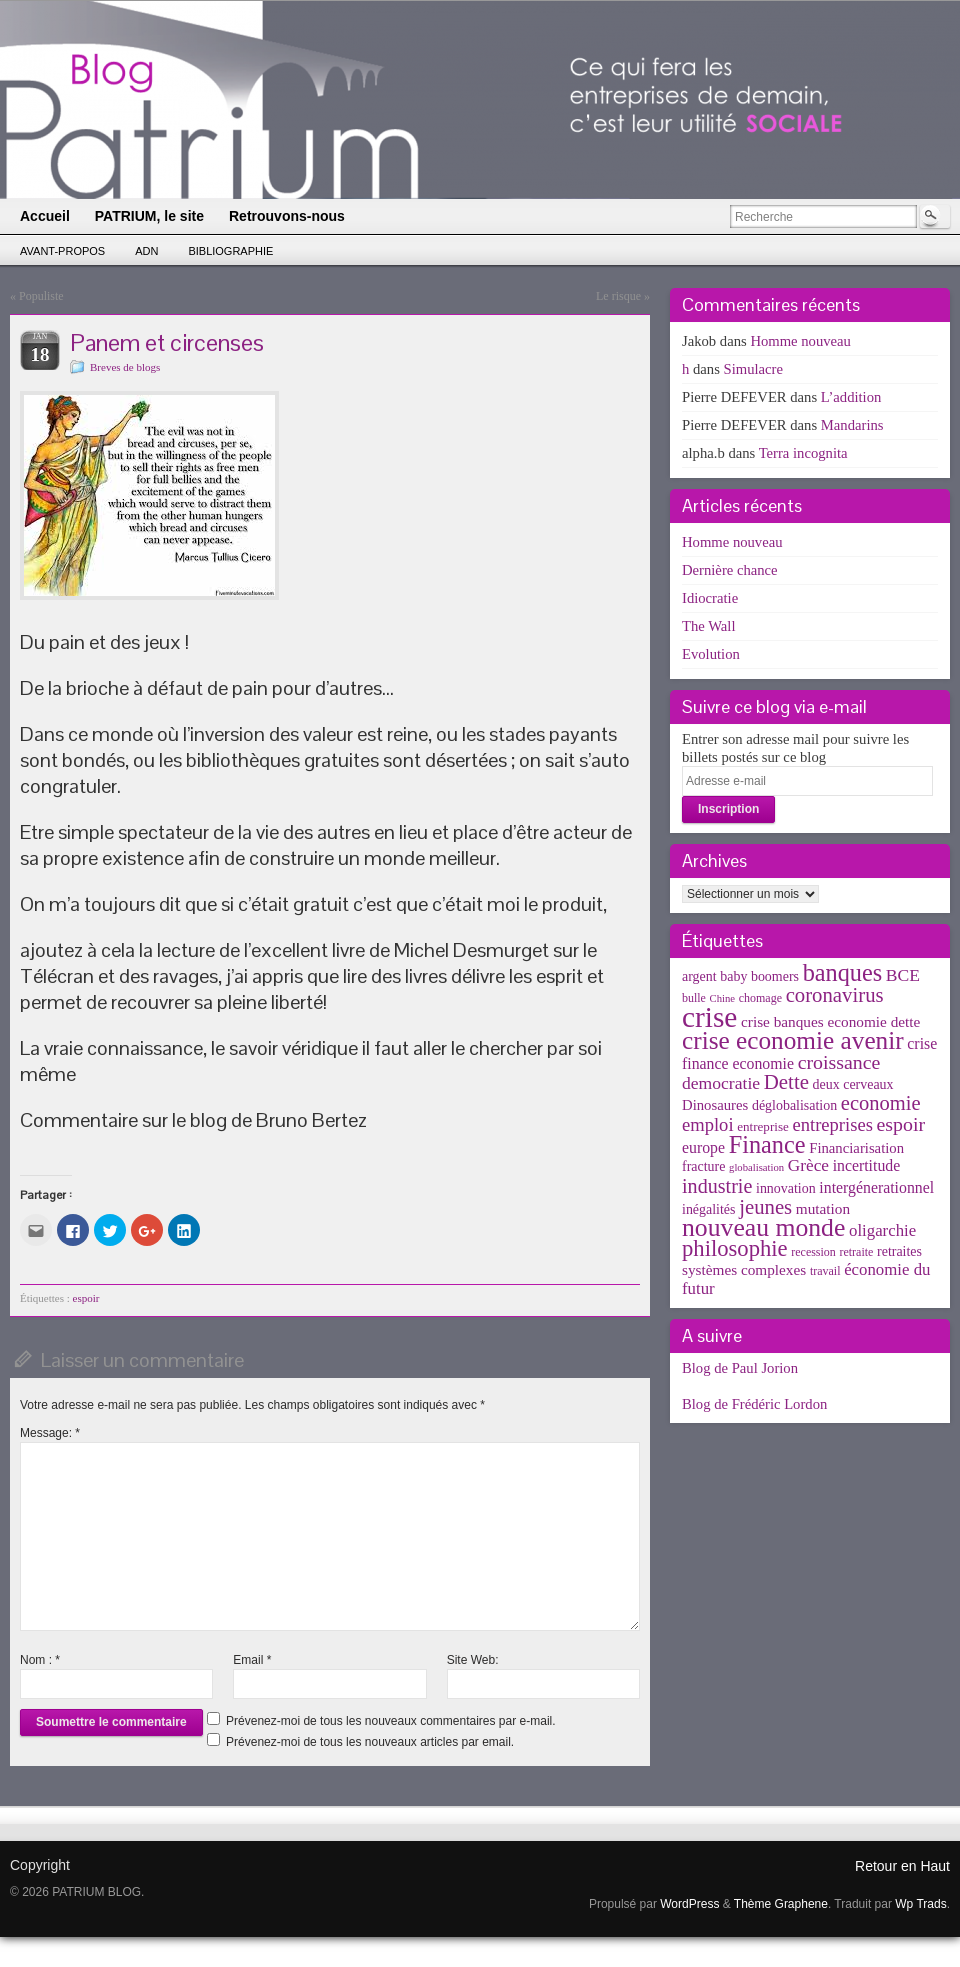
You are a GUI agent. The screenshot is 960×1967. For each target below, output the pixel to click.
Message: (50, 1433)
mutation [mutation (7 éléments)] (823, 1208)
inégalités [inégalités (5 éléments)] (708, 1209)
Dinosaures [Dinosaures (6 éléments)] (715, 1105)
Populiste (41, 296)
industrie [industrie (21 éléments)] (717, 1186)
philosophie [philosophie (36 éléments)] (735, 1248)
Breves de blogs (125, 367)
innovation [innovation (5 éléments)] (786, 1188)
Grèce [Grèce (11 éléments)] (808, 1165)
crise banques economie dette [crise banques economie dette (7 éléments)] (830, 1021)
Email (252, 1660)
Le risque (618, 296)
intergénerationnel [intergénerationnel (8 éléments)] (876, 1187)
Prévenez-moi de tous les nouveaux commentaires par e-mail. (390, 1721)
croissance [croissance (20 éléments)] (839, 1062)
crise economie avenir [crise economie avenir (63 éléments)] (793, 1040)
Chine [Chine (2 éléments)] (722, 998)
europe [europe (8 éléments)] (703, 1147)
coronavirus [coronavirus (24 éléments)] (835, 995)
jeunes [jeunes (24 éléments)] (765, 1207)
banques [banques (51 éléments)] (843, 972)
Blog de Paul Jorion (740, 1368)
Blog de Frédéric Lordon (754, 1404)
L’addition (851, 397)
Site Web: (473, 1660)
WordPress (689, 1904)
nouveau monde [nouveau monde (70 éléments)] (763, 1227)
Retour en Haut (902, 1866)
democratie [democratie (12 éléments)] (721, 1083)
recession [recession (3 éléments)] (813, 1252)
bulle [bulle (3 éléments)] (694, 998)
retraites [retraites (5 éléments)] (899, 1251)
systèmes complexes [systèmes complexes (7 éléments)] (744, 1269)
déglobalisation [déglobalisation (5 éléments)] (794, 1105)
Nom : (40, 1660)
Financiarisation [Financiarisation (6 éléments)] (856, 1148)
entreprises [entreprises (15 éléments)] (832, 1124)
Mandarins (852, 425)
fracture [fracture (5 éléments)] (703, 1166)
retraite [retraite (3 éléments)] (856, 1252)
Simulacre (753, 369)
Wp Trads (920, 1904)
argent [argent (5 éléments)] (699, 976)
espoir (86, 1298)
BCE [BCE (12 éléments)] (903, 975)
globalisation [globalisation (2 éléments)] (756, 1167)
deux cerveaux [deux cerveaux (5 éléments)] (853, 1084)
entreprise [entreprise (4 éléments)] (763, 1126)
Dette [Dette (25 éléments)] (786, 1082)
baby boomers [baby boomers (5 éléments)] (759, 976)
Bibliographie (230, 251)
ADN (146, 251)
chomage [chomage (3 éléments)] (760, 998)
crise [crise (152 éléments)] (709, 1017)
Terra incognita (803, 453)
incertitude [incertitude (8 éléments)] (867, 1165)
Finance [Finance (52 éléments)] (767, 1144)
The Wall (709, 626)
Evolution (711, 654)
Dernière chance (730, 570)
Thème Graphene (781, 1904)
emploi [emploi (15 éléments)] (708, 1124)
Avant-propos (62, 251)
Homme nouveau (800, 341)
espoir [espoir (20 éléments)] (901, 1124)
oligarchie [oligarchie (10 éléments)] (882, 1230)
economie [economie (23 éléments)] (881, 1103)
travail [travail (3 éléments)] (825, 1271)
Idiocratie (710, 598)
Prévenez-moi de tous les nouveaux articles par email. (370, 1742)
